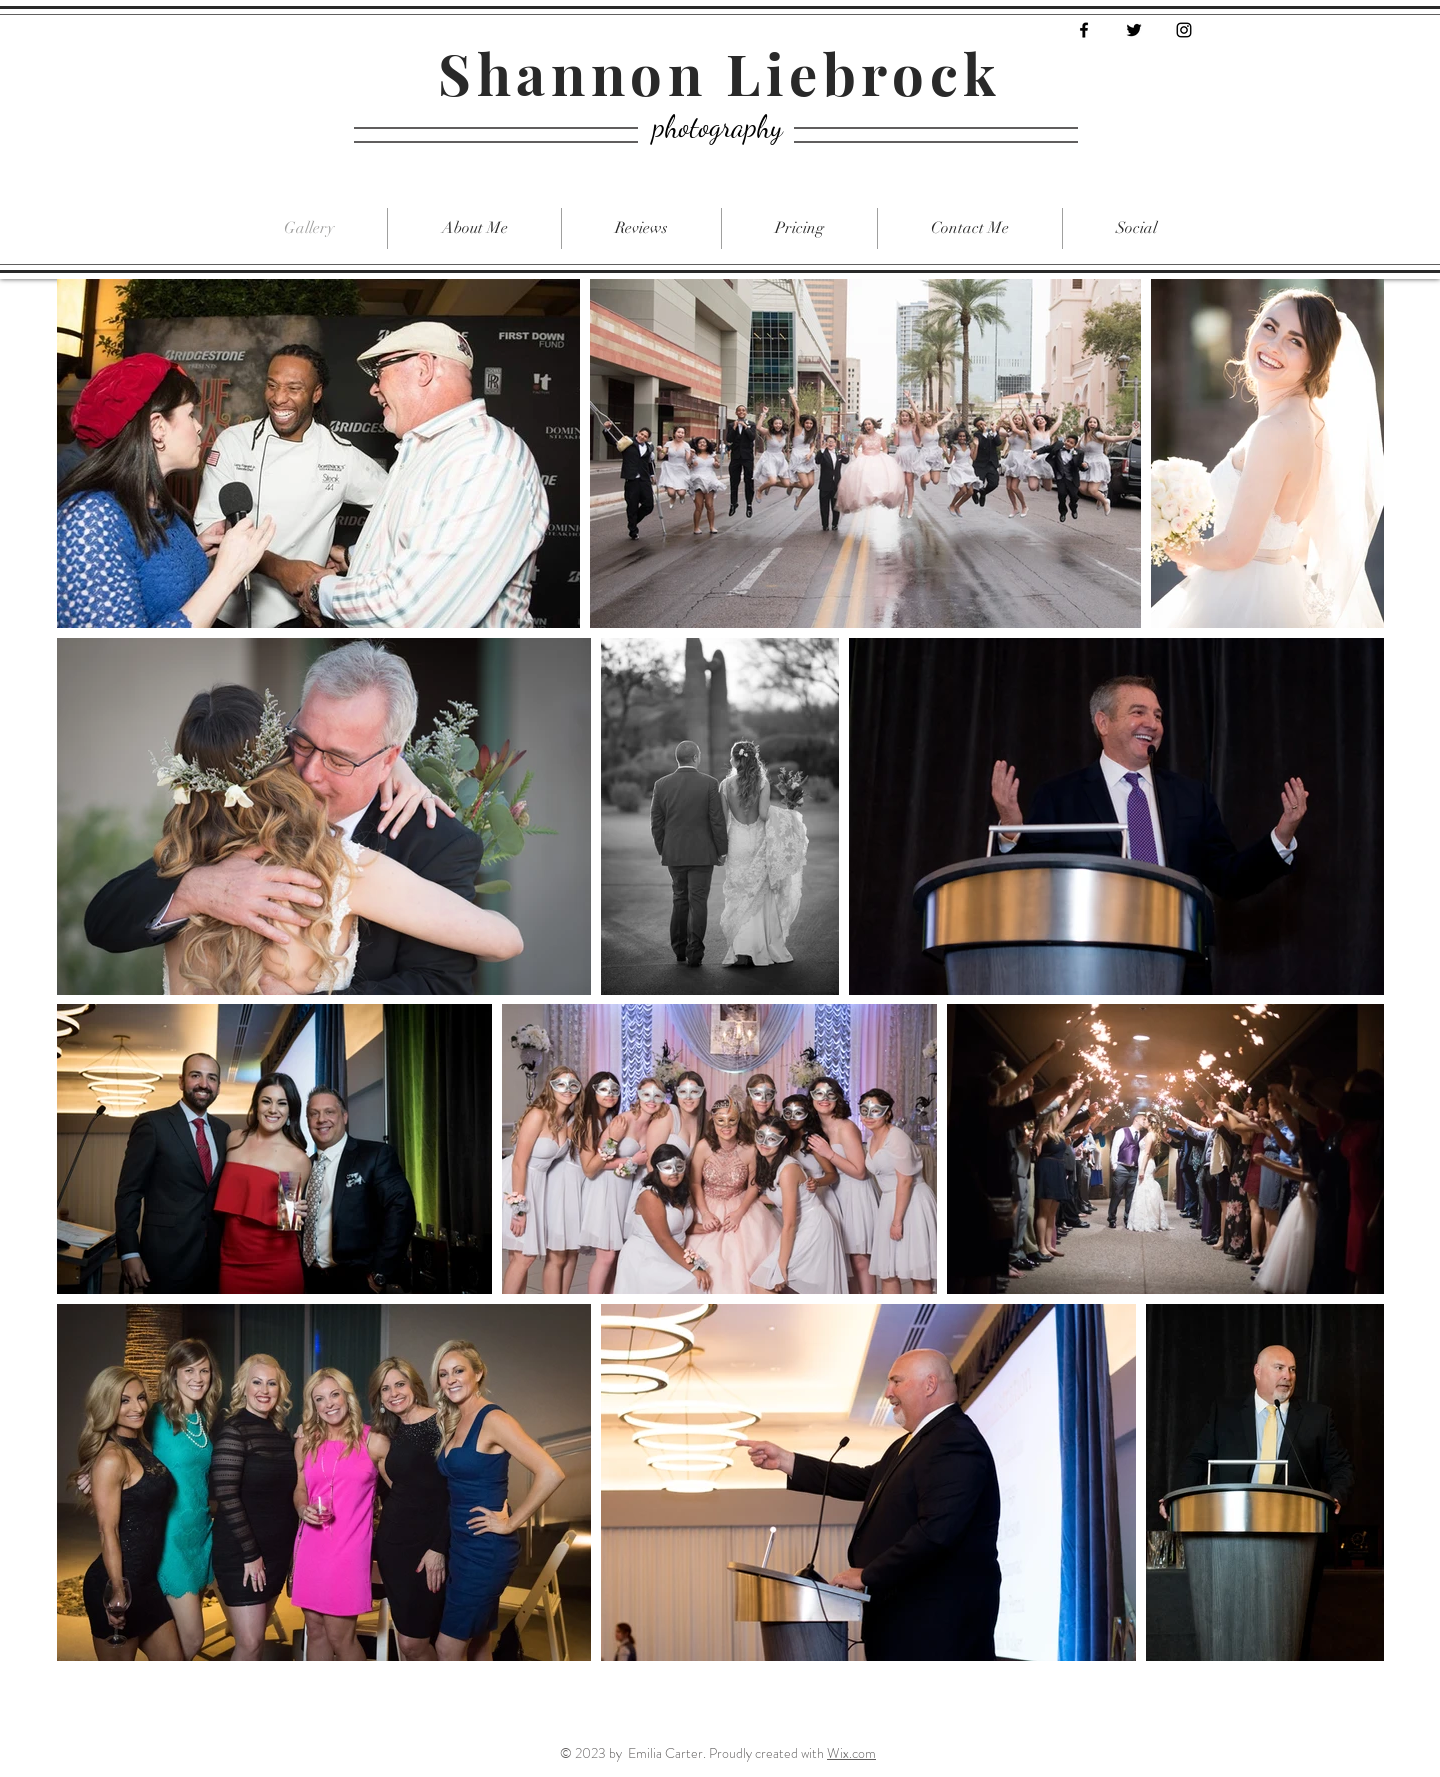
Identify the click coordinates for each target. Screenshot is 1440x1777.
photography (718, 126)
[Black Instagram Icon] (1184, 30)
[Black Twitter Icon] (1134, 30)
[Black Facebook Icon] (1084, 30)
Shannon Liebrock (720, 72)
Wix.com (851, 1753)
